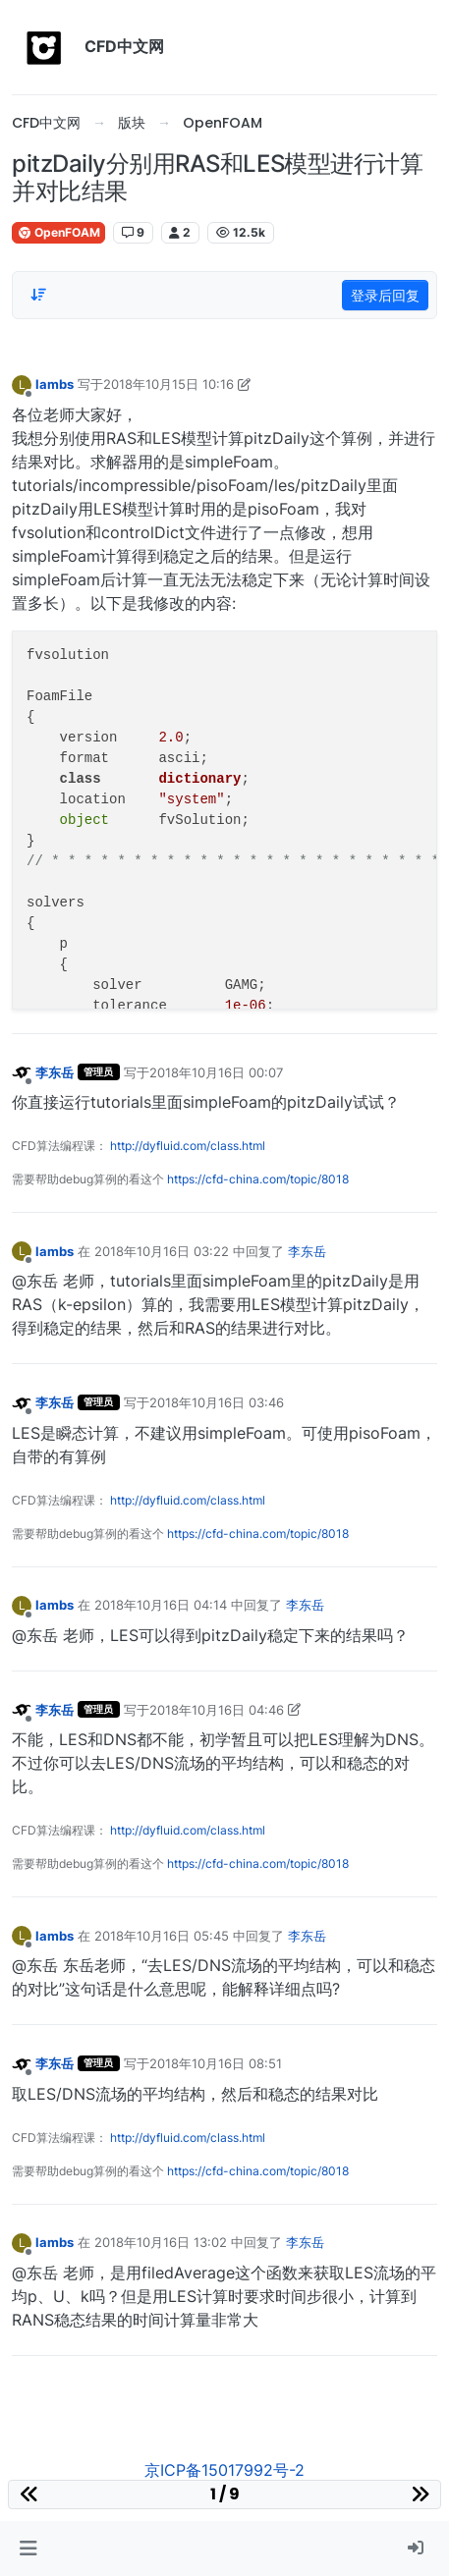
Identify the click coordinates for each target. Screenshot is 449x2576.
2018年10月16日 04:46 (216, 1710)
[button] (28, 2548)
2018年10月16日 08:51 (215, 2063)
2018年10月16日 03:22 (161, 1251)
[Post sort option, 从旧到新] (38, 294)
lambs (54, 384)
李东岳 (54, 1072)
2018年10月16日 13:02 (160, 2242)
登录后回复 (385, 295)
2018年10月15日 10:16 (168, 384)
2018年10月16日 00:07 (216, 1072)
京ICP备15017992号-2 (224, 2470)
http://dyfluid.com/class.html (187, 1145)
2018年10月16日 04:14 (160, 1605)
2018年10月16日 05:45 (161, 1936)
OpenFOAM (58, 232)
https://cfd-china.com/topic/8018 (258, 1179)
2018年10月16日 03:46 (216, 1402)
